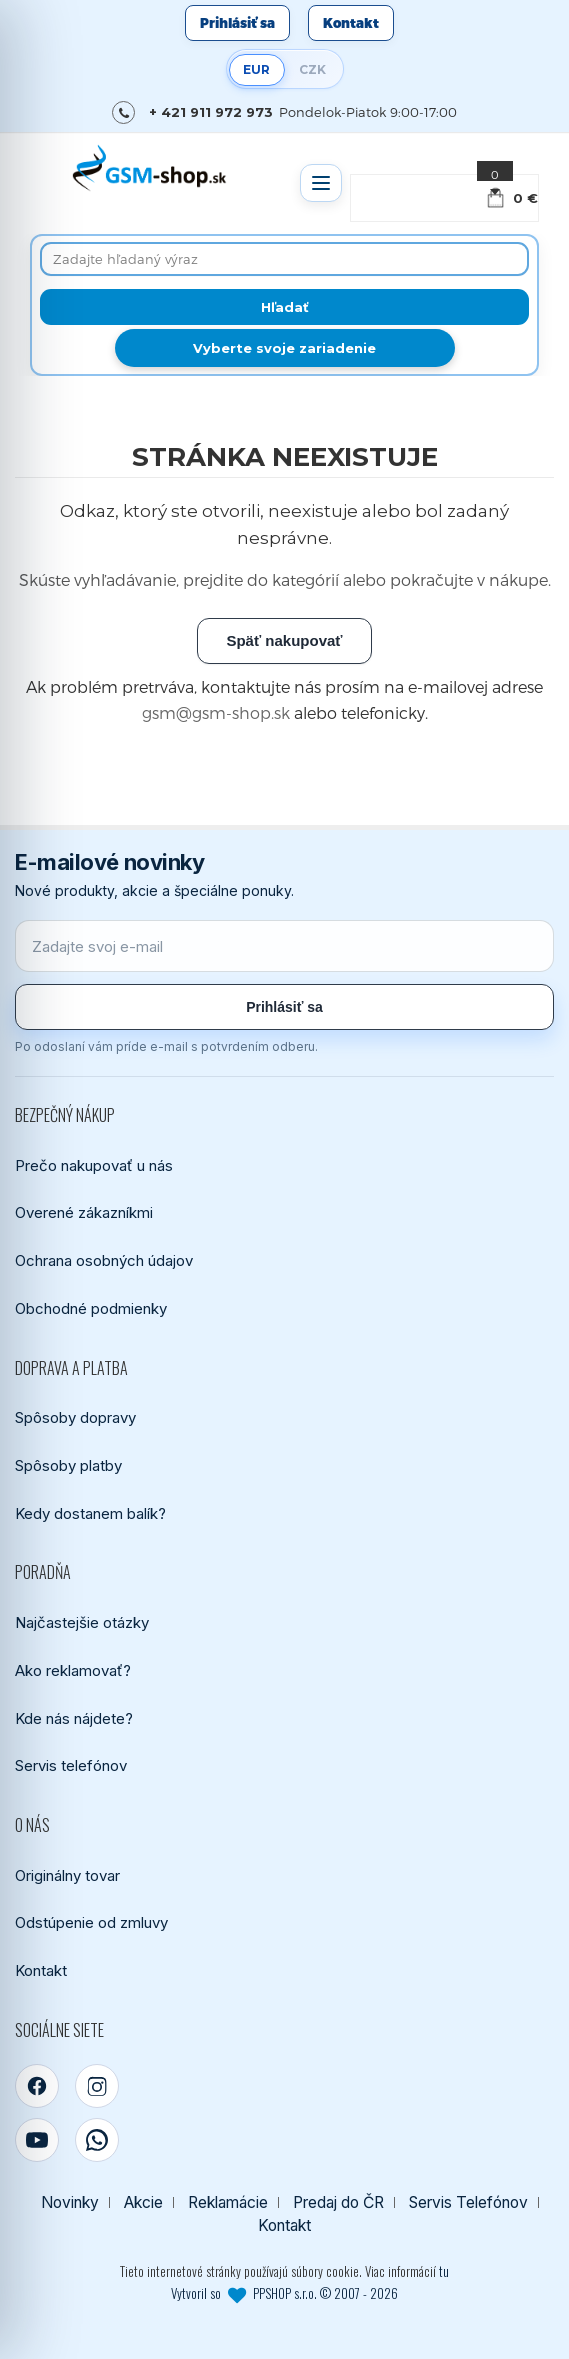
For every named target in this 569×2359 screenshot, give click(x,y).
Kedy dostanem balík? (90, 1513)
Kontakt (351, 23)
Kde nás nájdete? (74, 1718)
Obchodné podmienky (91, 1308)
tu (444, 2271)
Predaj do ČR (338, 2202)
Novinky (70, 2202)
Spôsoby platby (68, 1465)
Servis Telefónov (468, 2202)
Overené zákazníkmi (84, 1212)
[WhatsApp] (97, 2140)
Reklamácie (228, 2202)
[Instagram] (97, 2086)
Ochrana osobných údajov (104, 1260)
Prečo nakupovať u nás (94, 1165)
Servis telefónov (71, 1765)
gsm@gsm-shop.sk (216, 712)
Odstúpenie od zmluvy (91, 1922)
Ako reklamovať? (73, 1670)
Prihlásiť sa (237, 23)
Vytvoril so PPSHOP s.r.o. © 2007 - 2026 (284, 2293)
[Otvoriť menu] (321, 183)
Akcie (143, 2202)
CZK (312, 69)
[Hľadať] (284, 307)
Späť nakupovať (284, 640)
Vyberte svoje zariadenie (284, 348)
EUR (256, 69)
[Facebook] (37, 2086)
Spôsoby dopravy (75, 1417)
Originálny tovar (67, 1875)
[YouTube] (37, 2140)
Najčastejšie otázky (82, 1622)
